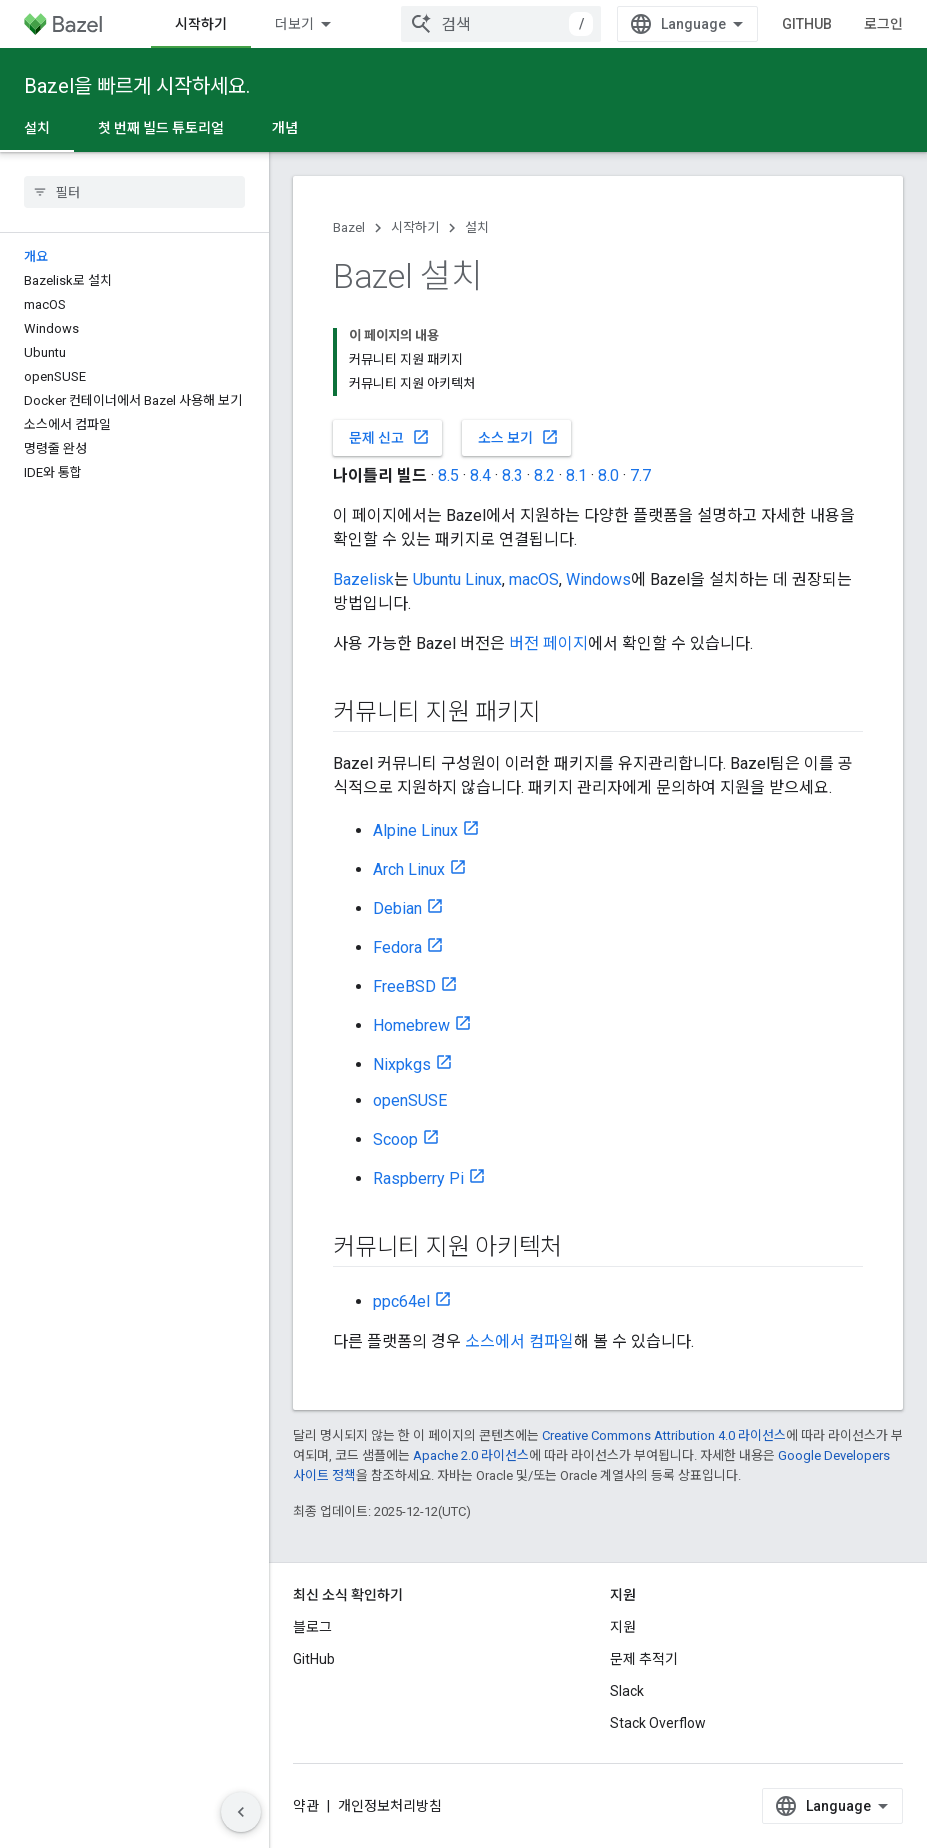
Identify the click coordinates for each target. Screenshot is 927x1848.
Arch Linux (409, 869)
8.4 (480, 475)
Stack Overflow (658, 1723)
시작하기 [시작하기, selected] (201, 24)
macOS (534, 579)
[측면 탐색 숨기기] (241, 1812)
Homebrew (411, 1025)
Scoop (395, 1139)
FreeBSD (404, 986)
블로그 (312, 1627)
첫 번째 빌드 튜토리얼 (161, 128)
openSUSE (410, 1100)
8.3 (512, 475)
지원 (623, 1627)
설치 (477, 227)
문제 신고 (389, 437)
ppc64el (401, 1301)
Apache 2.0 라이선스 (471, 1455)
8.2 (544, 475)
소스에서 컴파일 (519, 1341)
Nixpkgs (402, 1064)
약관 (306, 1806)
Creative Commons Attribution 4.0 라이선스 (664, 1435)
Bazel (349, 227)
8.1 (576, 475)
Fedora (397, 947)
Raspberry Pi (418, 1178)
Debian (397, 908)
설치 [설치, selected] (37, 128)
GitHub (807, 24)
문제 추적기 (644, 1659)
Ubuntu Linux (457, 579)
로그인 (883, 24)
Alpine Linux (415, 830)
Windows (598, 579)
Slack (627, 1691)
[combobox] (501, 24)
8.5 (448, 475)
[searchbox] (134, 192)
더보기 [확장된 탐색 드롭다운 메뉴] (294, 24)
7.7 (640, 475)
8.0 (608, 475)
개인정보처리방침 (390, 1806)
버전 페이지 (548, 643)
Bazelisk (363, 579)
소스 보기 (518, 437)
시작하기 (415, 227)
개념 (285, 128)
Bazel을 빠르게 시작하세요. (137, 86)
